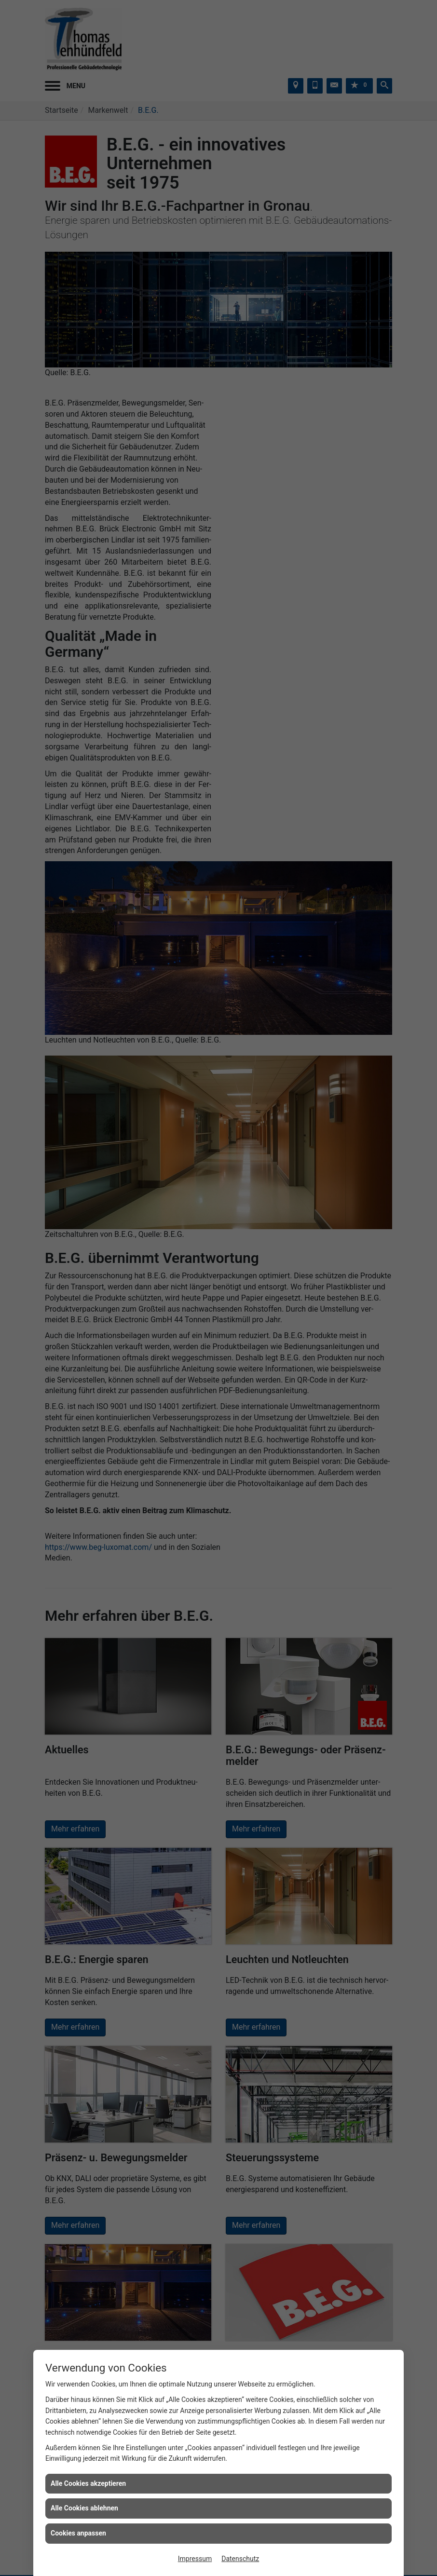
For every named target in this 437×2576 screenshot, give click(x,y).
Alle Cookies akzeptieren (88, 2483)
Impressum (195, 2558)
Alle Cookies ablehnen (84, 2508)
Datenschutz (240, 2558)
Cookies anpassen (78, 2533)
